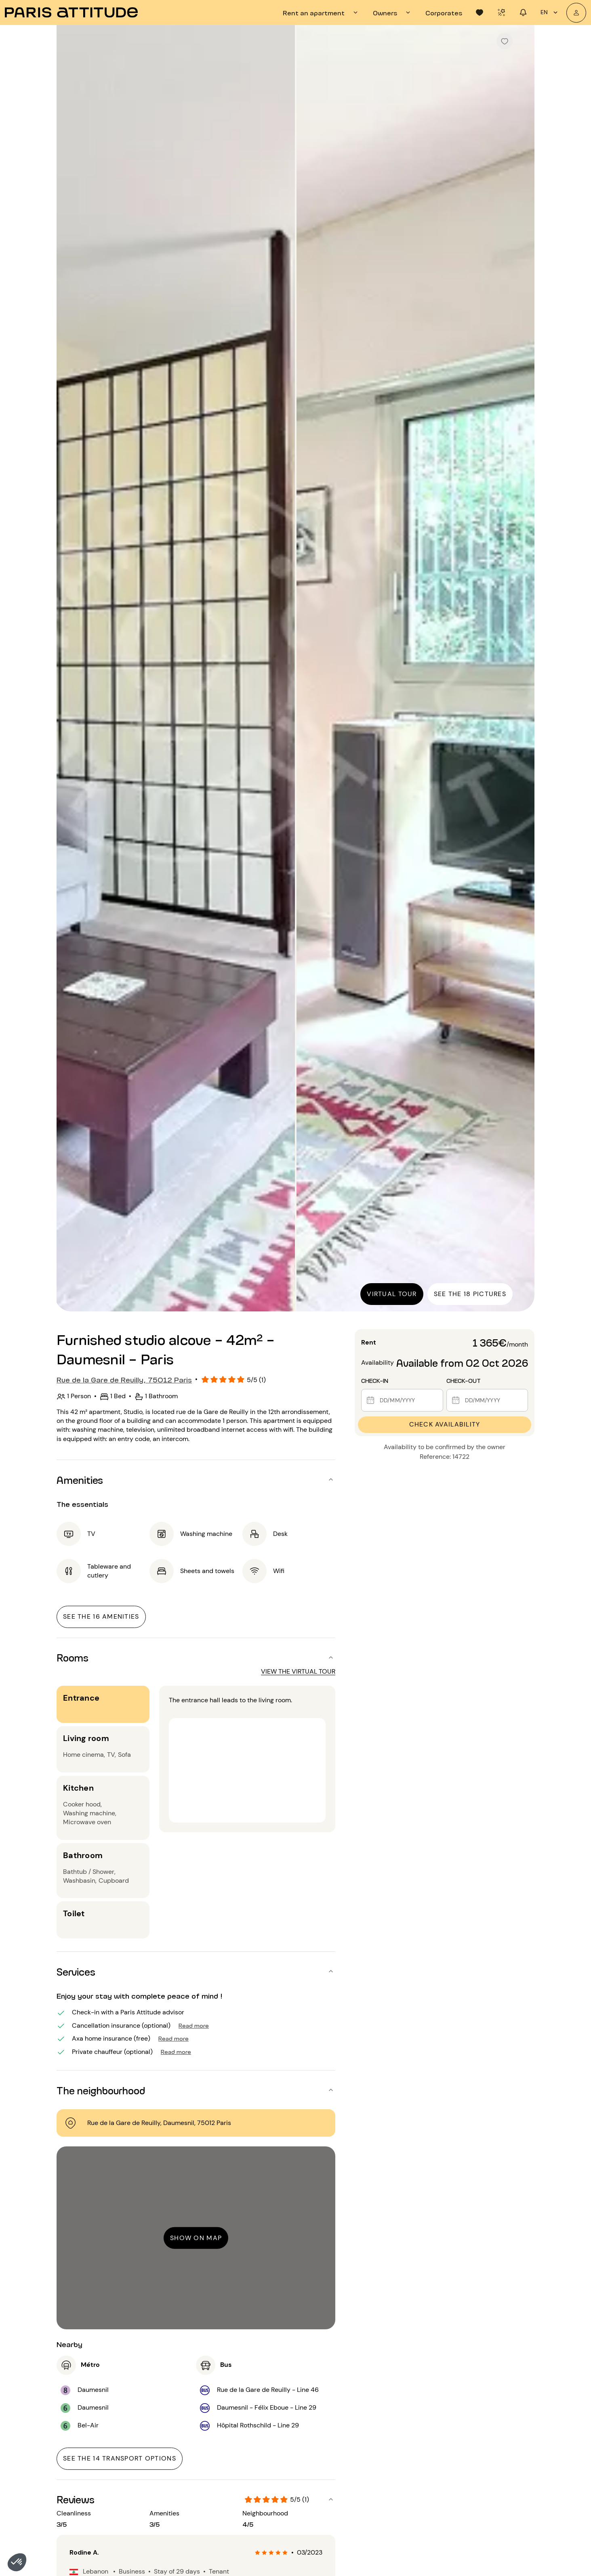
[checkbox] (504, 41)
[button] (17, 2562)
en (550, 12)
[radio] (257, 2552)
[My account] (576, 13)
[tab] (321, 12)
